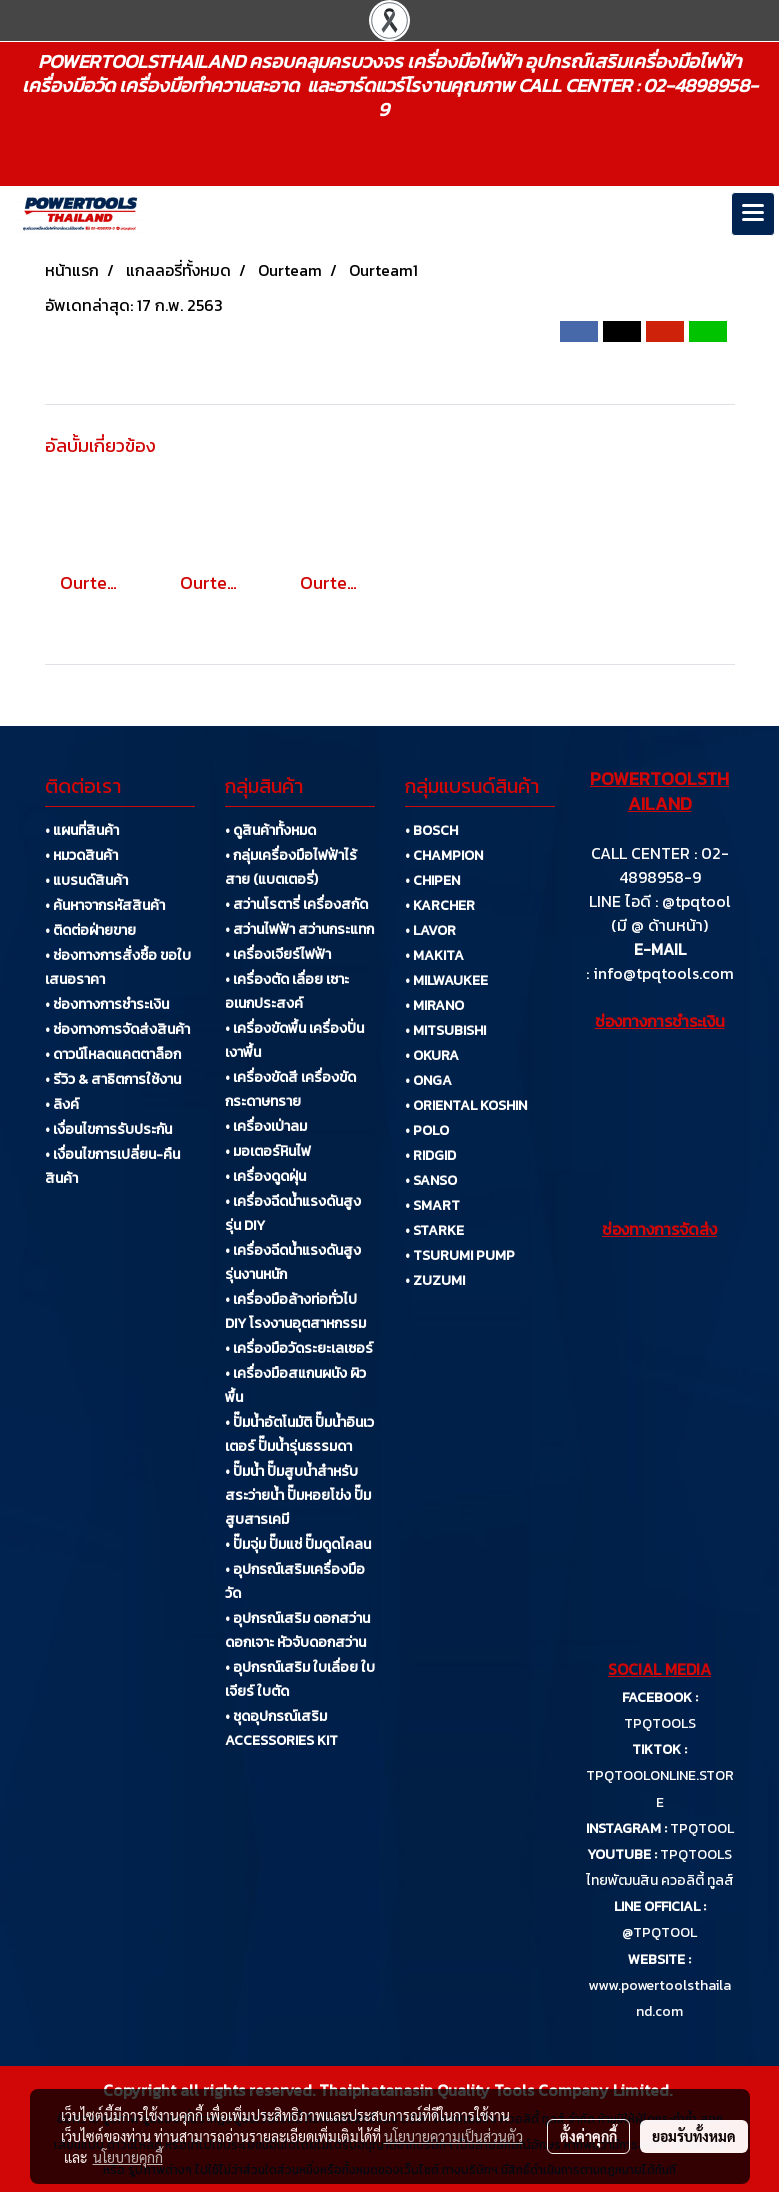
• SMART (432, 1205)
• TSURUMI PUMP (460, 1255)
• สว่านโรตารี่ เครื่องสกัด (296, 904)
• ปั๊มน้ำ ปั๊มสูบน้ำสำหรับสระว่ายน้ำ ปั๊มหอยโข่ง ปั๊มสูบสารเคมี (298, 1495)
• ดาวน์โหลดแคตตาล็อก (113, 1054)
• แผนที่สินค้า (82, 830)
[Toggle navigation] (753, 214)
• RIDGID (430, 1155)
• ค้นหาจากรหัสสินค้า (105, 905)
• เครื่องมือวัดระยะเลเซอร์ (299, 1348)
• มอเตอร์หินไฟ (268, 1151)
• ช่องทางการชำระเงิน (107, 1004)
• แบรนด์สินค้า (86, 880)
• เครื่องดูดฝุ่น (265, 1176)
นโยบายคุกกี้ (128, 2157)
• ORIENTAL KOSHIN (466, 1105)
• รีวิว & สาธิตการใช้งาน (113, 1079)
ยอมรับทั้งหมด (694, 2136)
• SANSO (431, 1180)
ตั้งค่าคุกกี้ (588, 2136)
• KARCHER (440, 905)
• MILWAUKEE (446, 980)
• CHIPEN (432, 880)
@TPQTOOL (659, 1932)
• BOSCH (431, 830)
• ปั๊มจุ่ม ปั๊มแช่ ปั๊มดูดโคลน (298, 1544)
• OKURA (432, 1055)
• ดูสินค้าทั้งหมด (270, 830)
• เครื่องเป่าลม (266, 1126)
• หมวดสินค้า (81, 855)
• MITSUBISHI (445, 1030)
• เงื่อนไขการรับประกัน (108, 1129)
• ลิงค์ (62, 1104)
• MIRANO (434, 1005)
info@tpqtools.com (663, 973)
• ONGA (428, 1080)
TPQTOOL (702, 1828)
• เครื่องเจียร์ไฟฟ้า (278, 954)
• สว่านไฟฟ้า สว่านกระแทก (299, 929)
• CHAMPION (444, 855)
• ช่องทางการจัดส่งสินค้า (117, 1029)
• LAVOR (430, 930)
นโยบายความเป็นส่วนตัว (453, 2136)
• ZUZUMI (435, 1280)
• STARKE (434, 1230)
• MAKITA (434, 955)
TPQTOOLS (660, 1723)
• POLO (427, 1130)
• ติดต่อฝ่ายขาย (90, 930)
